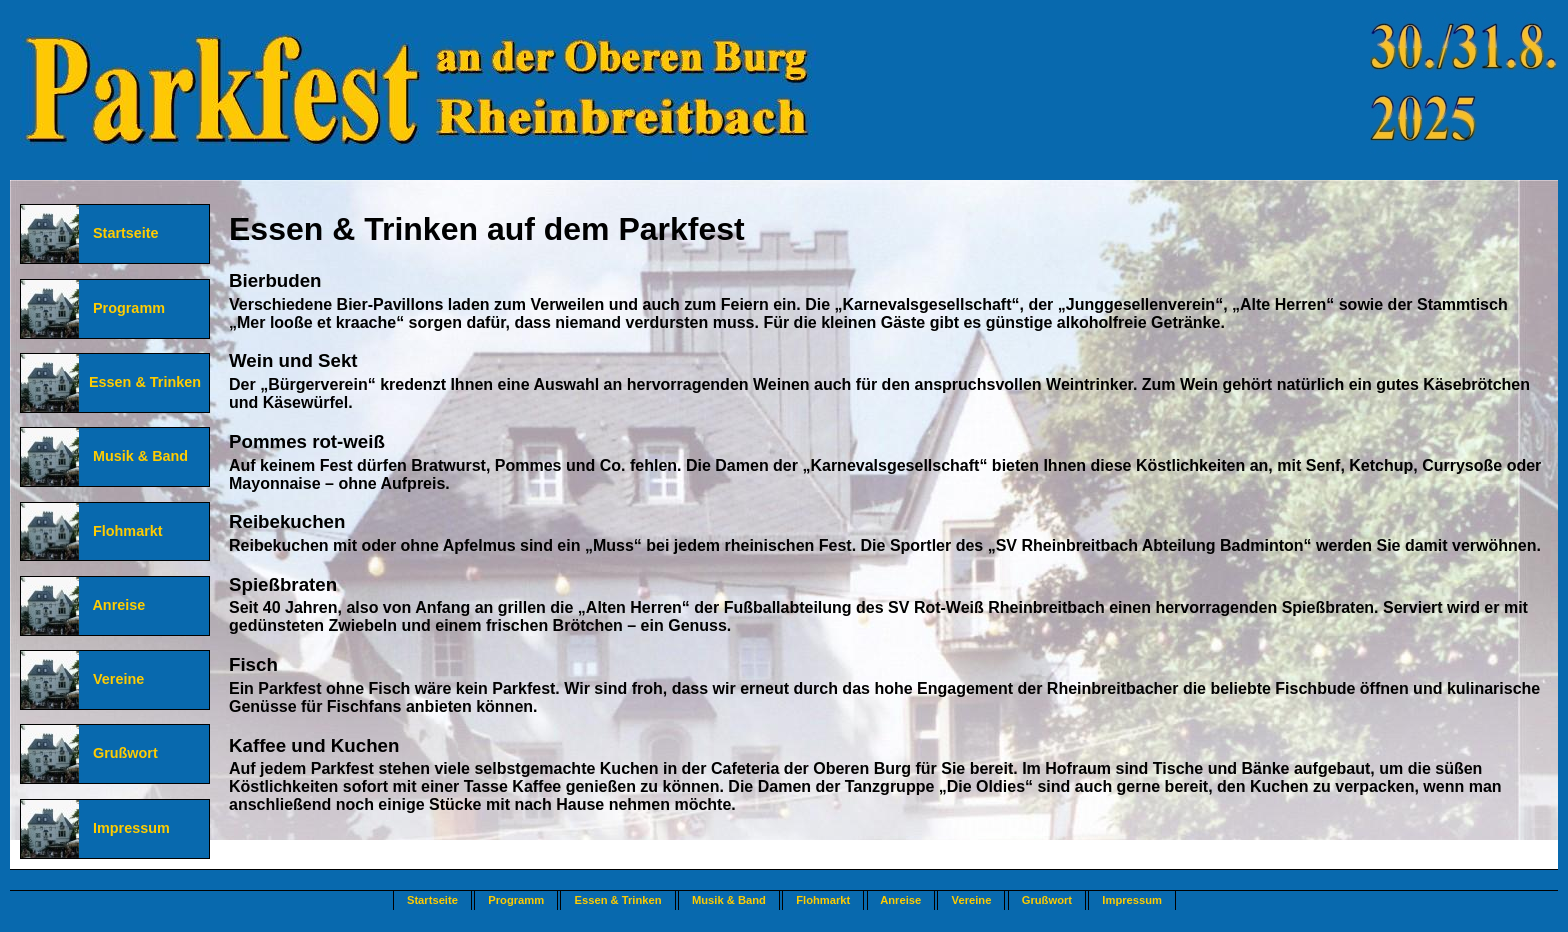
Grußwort (119, 753)
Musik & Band (134, 456)
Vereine (112, 679)
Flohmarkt (122, 531)
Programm (123, 308)
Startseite (120, 233)
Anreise (113, 605)
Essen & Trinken (141, 382)
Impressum (125, 828)
